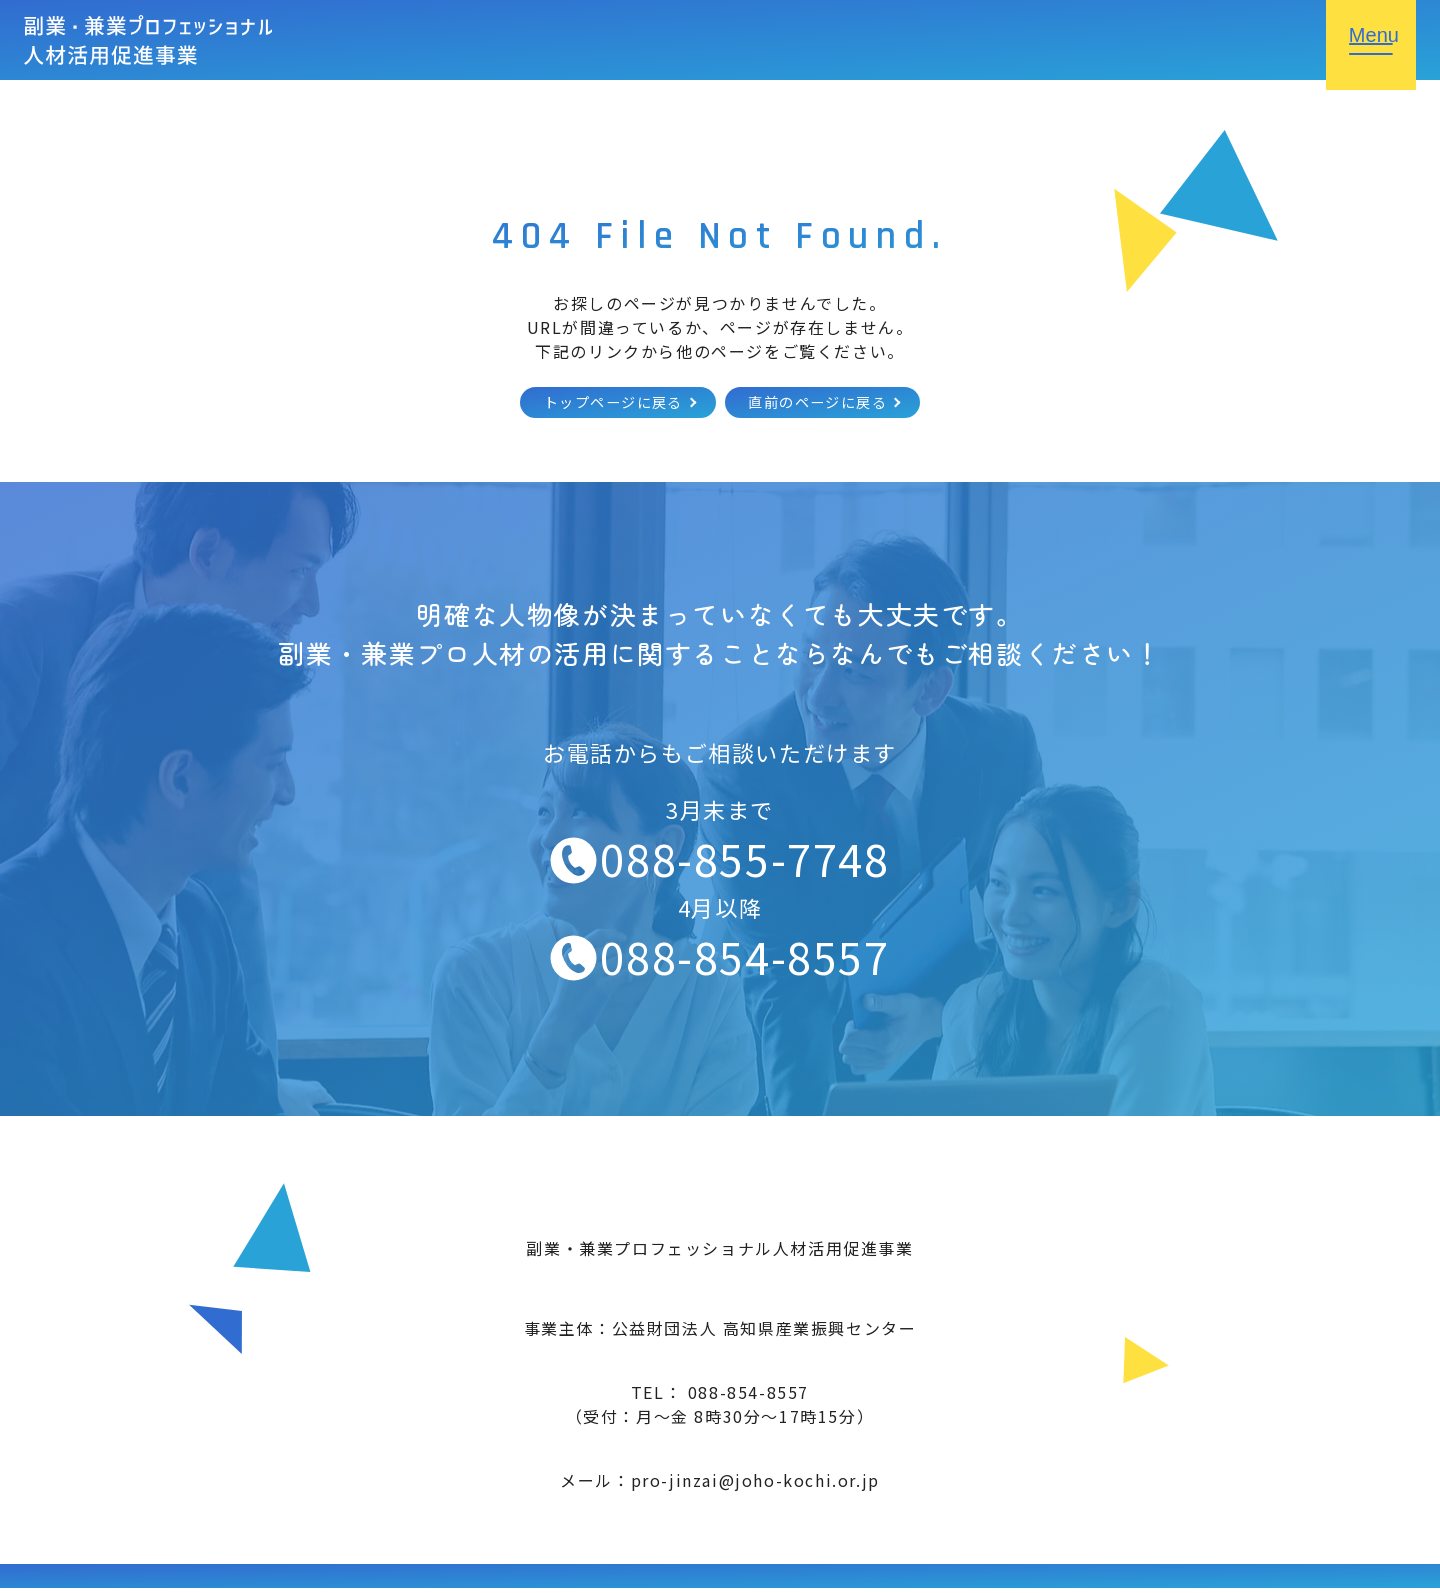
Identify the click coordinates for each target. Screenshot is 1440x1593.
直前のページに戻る (830, 405)
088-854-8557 (744, 960)
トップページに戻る (599, 405)
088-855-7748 (744, 863)
